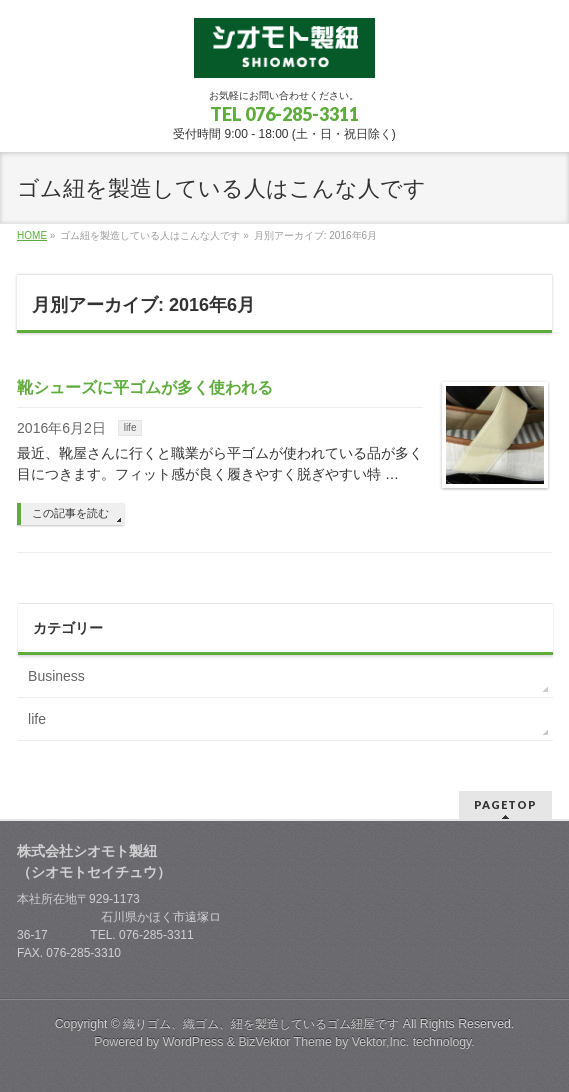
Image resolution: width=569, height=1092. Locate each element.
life (130, 427)
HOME (32, 235)
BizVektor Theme (285, 1042)
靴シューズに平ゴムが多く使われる (145, 387)
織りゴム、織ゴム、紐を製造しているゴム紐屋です (261, 1024)
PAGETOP (505, 804)
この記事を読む (70, 513)
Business (56, 676)
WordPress (193, 1042)
